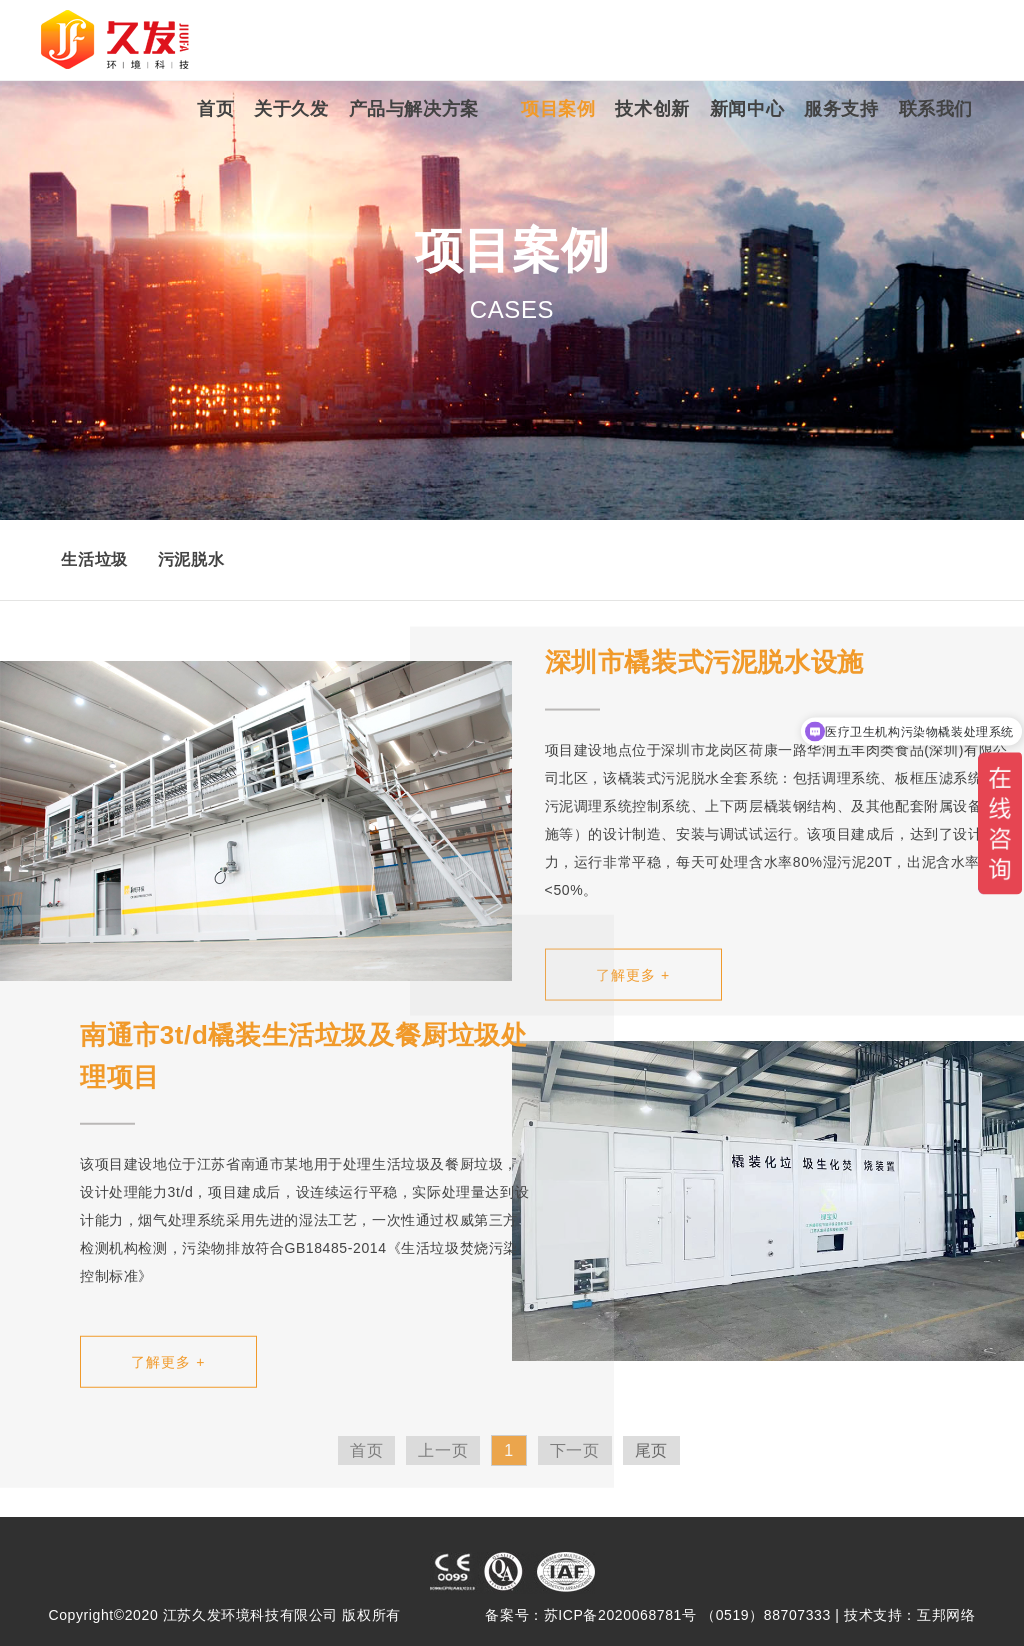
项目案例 (558, 109)
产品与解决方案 (414, 109)
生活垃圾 (94, 559)
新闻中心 (747, 109)
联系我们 (936, 109)
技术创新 (652, 109)
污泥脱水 (191, 559)
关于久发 (291, 109)
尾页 (651, 1450)
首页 (215, 109)
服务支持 (841, 109)
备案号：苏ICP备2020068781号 (590, 1615)
